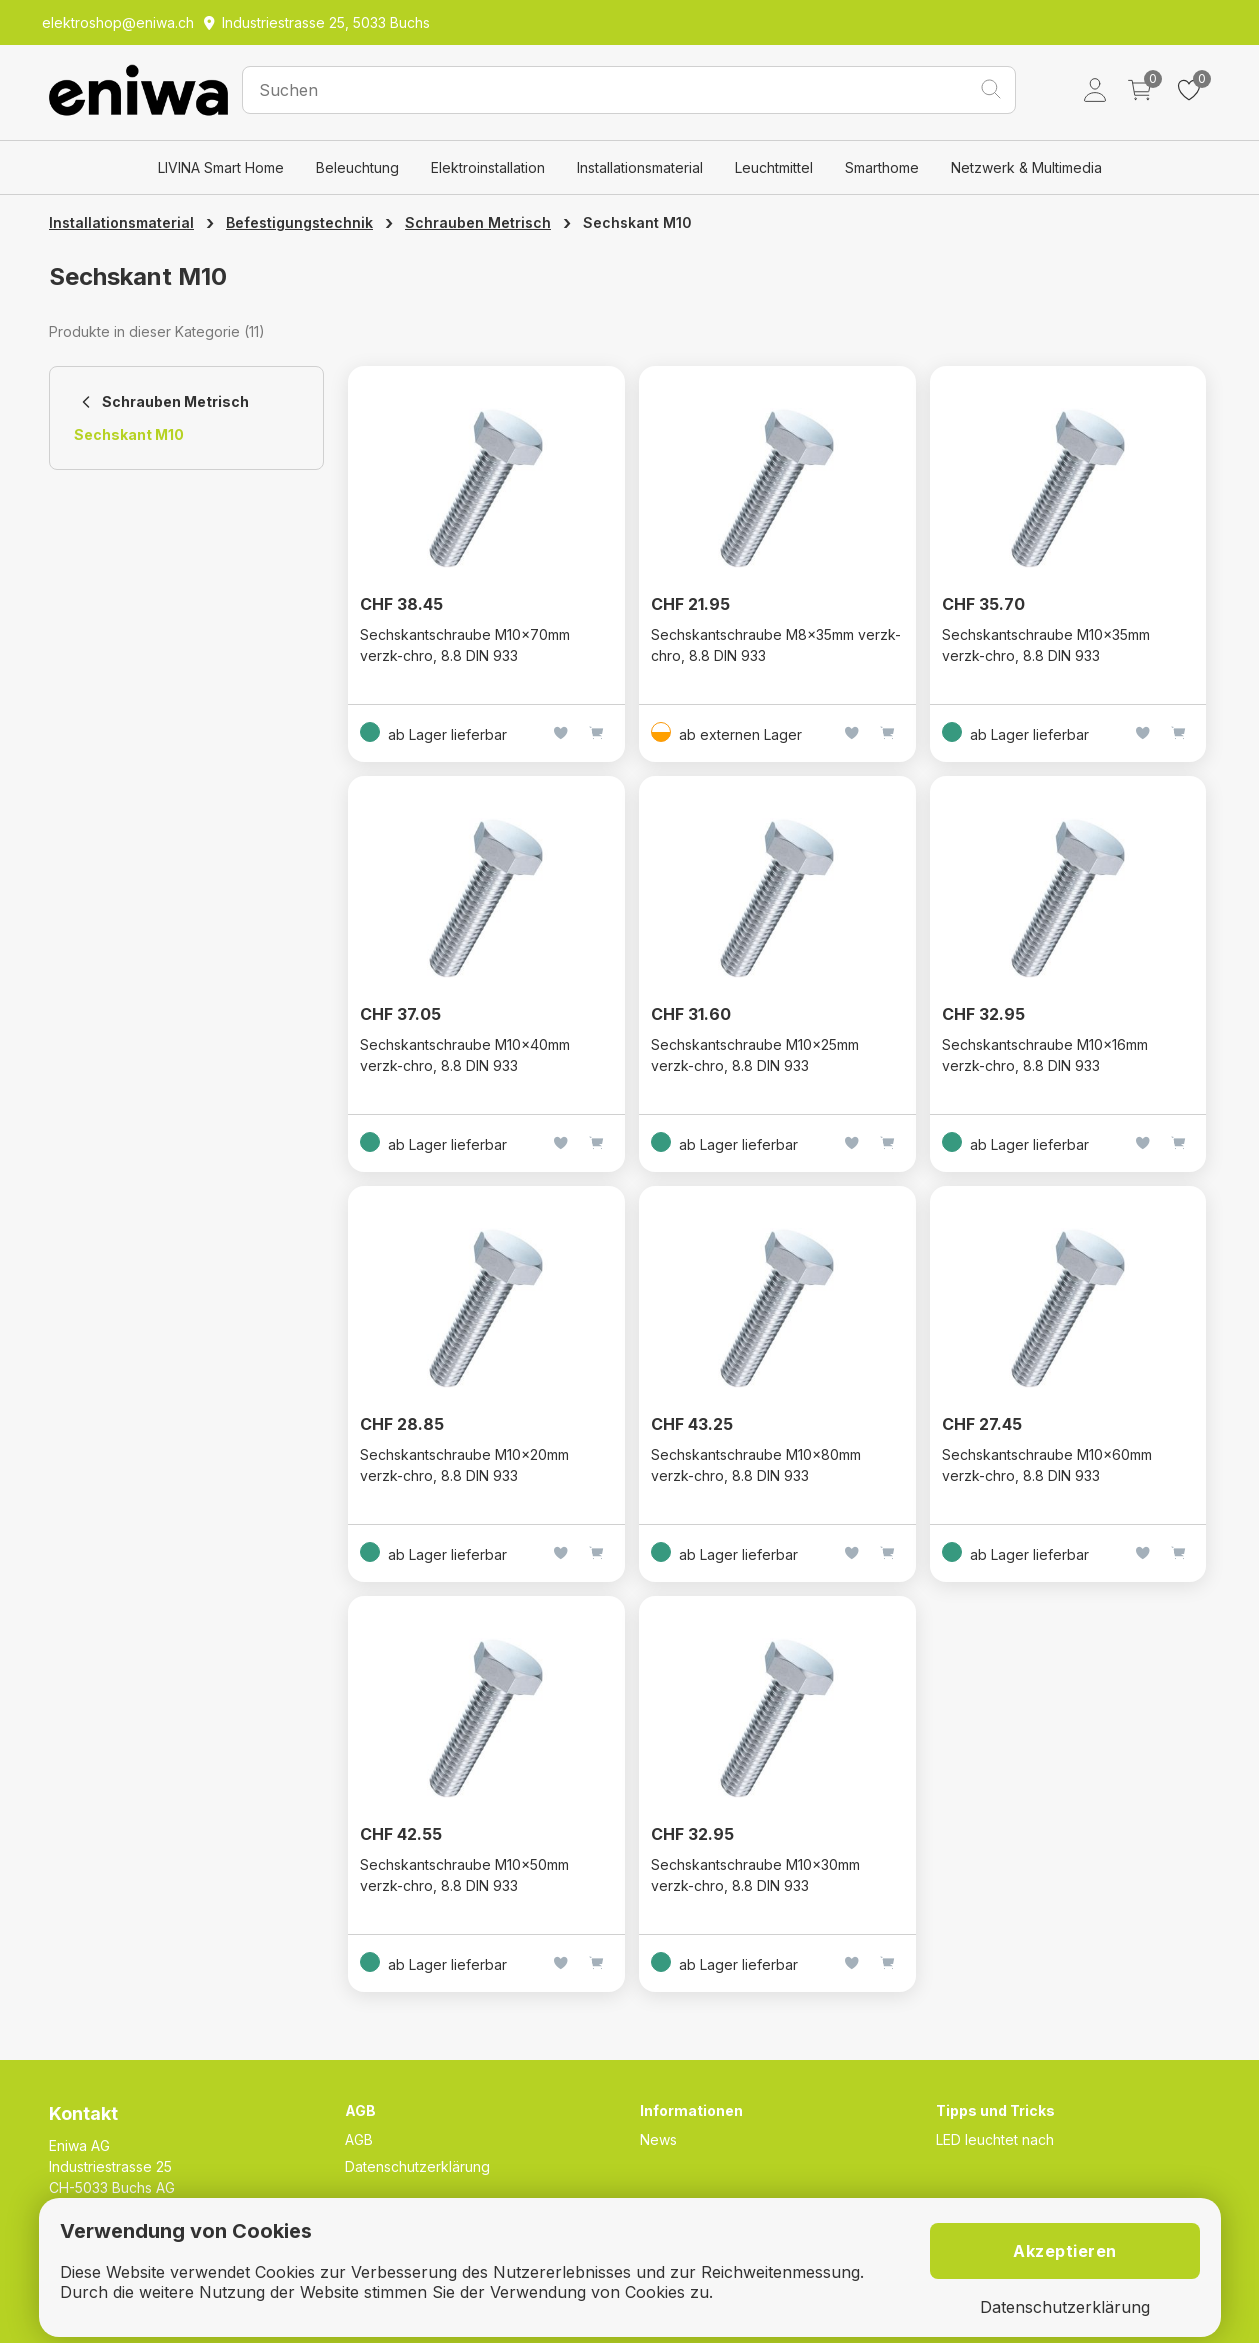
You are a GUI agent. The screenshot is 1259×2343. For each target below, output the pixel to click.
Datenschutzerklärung (417, 2166)
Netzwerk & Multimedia (1026, 167)
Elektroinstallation (488, 167)
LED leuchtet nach (995, 2139)
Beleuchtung (357, 167)
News (658, 2139)
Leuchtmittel (774, 167)
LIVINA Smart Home (221, 167)
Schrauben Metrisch (478, 222)
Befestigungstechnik (299, 222)
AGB (359, 2139)
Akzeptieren (1065, 2251)
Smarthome (882, 167)
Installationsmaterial (640, 167)
